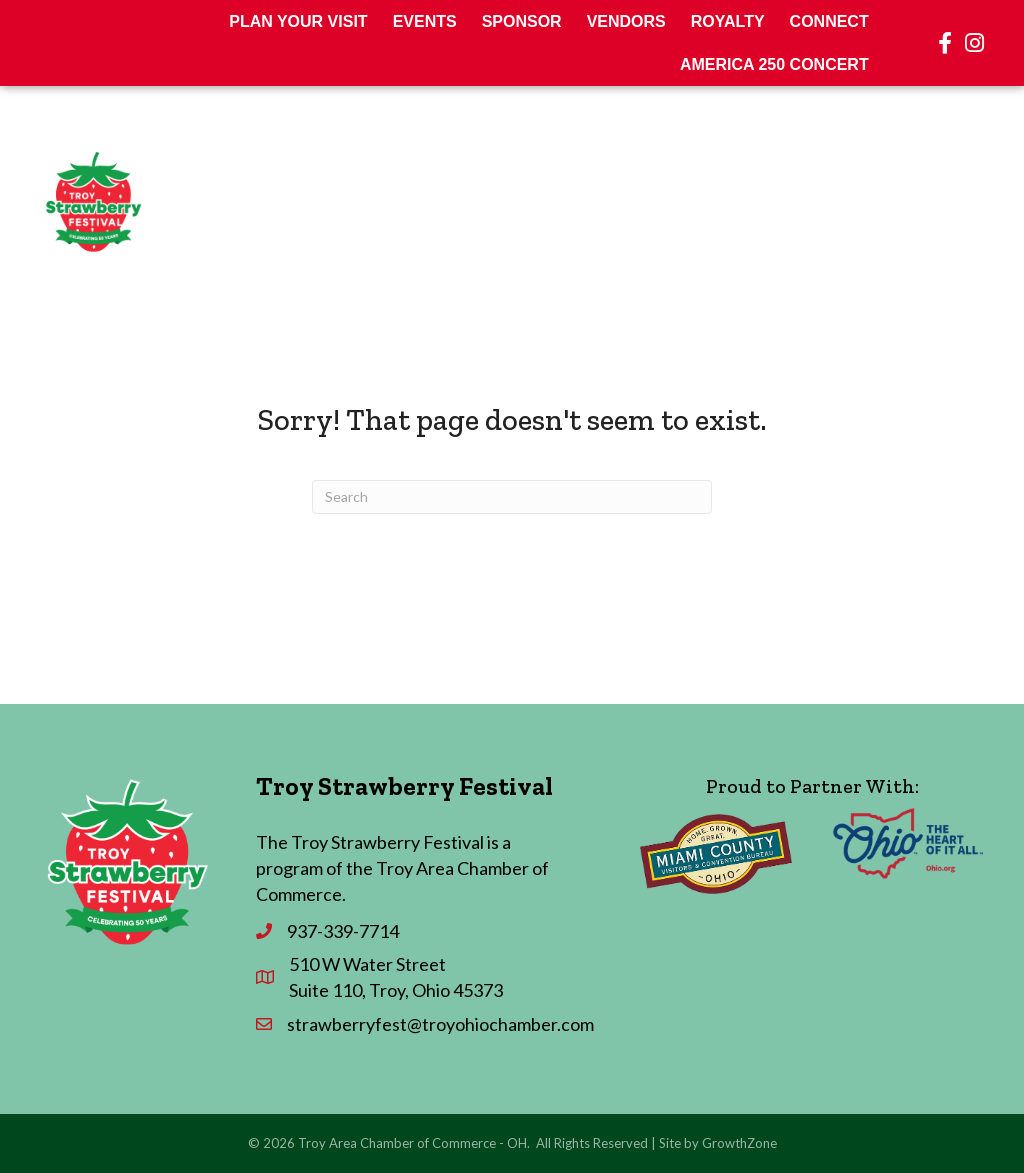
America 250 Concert (774, 64)
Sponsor (522, 21)
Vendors (626, 21)
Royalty (728, 21)
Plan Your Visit (298, 21)
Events (425, 21)
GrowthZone (739, 1143)
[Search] (512, 497)
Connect (829, 21)
